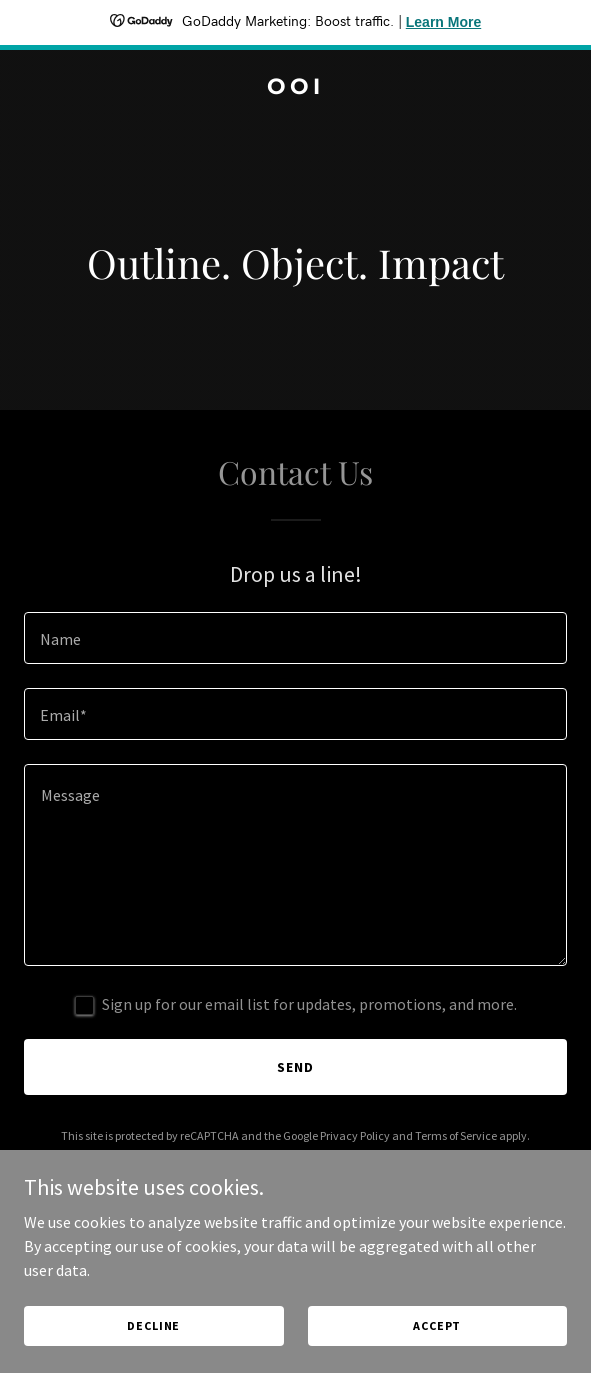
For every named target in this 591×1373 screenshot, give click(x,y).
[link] (295, 88)
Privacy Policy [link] (355, 1135)
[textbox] (295, 638)
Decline (153, 1325)
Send (295, 1067)
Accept (437, 1325)
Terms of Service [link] (456, 1135)
